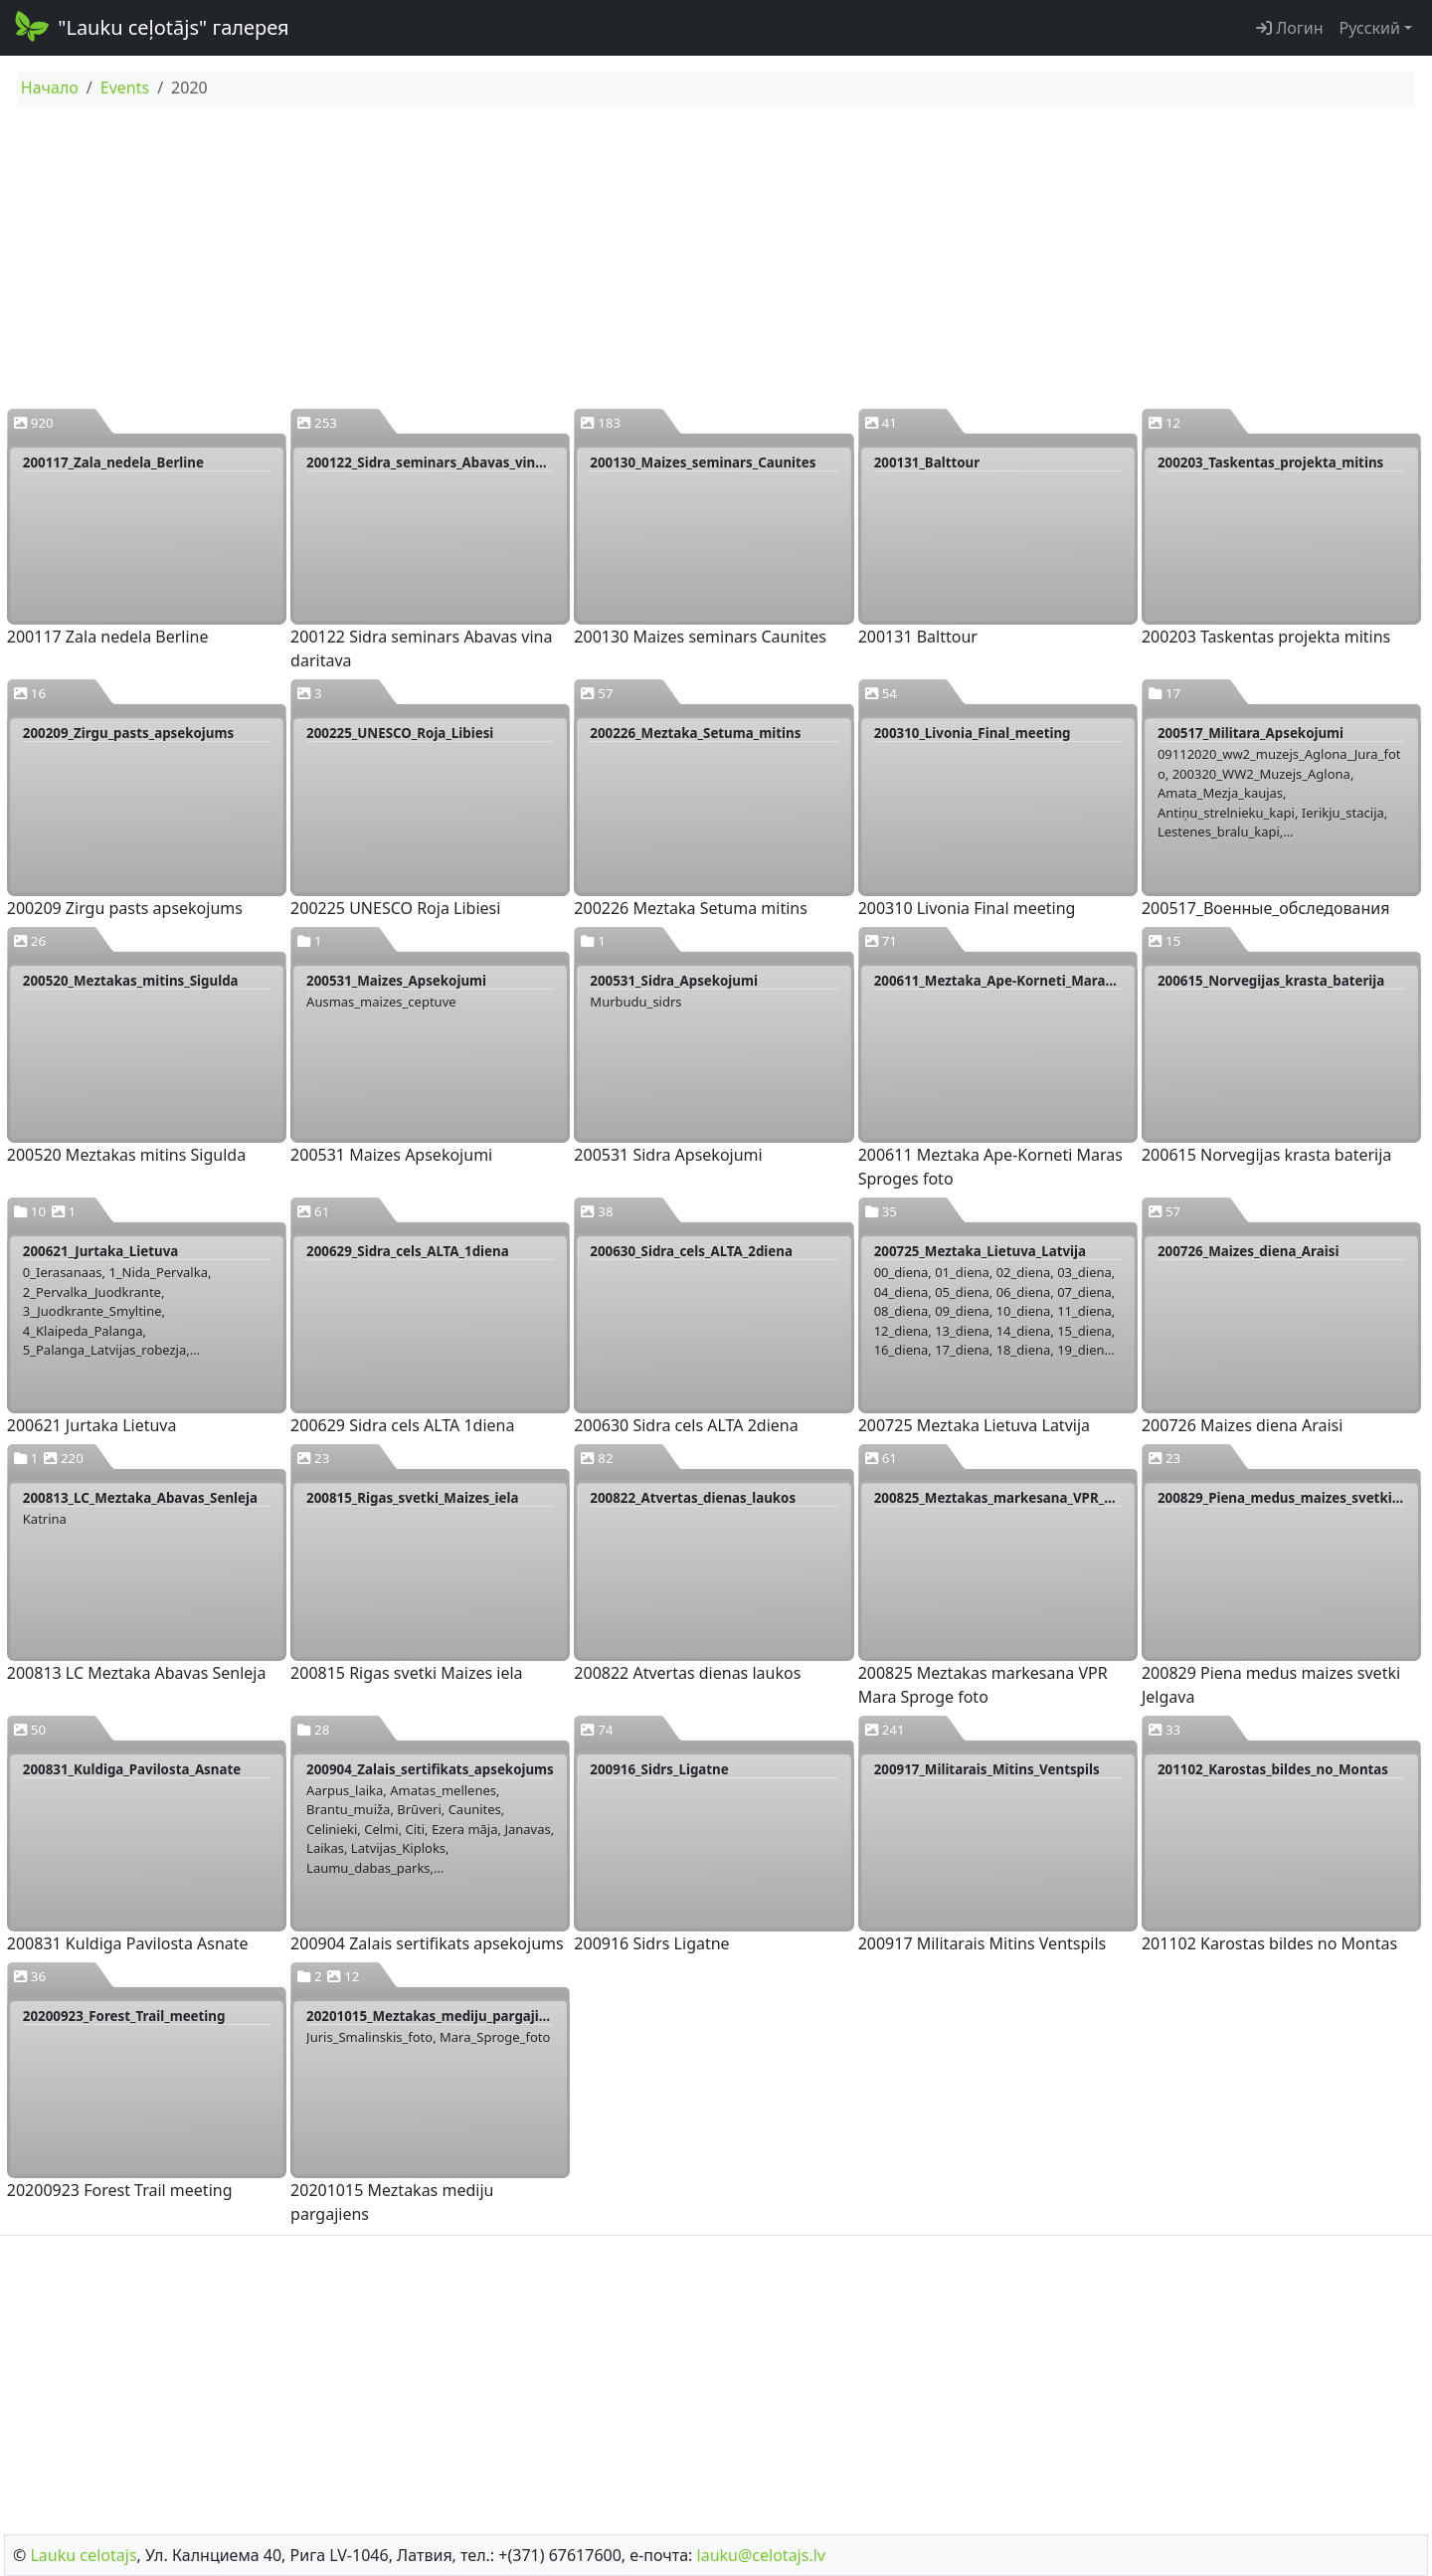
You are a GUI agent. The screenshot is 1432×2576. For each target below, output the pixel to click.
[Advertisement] (716, 257)
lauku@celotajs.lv (761, 2555)
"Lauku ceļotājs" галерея (150, 26)
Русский (1370, 28)
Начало (50, 87)
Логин (1290, 28)
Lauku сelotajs (83, 2555)
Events (124, 87)
